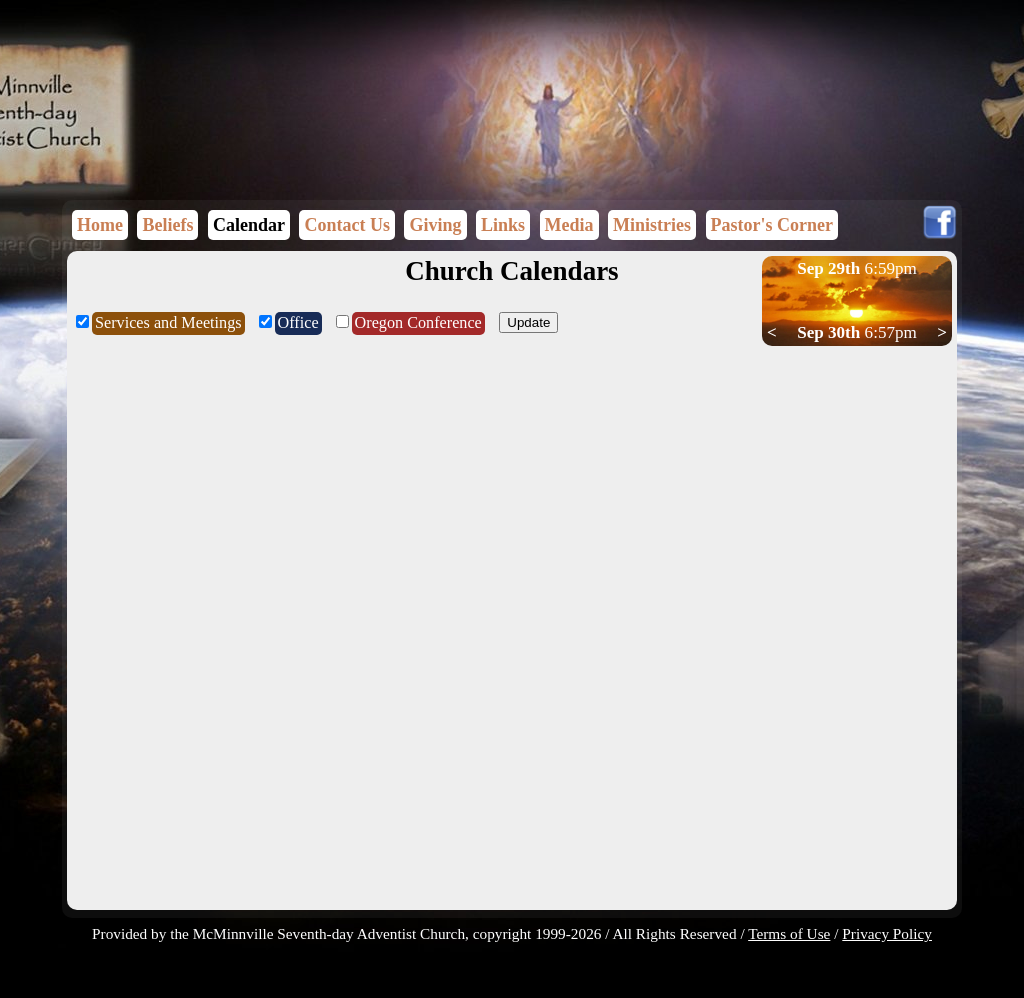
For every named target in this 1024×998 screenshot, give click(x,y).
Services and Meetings (168, 323)
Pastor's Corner (772, 225)
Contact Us (347, 225)
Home (100, 225)
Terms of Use (789, 933)
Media (569, 225)
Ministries (652, 225)
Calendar (249, 225)
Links (503, 225)
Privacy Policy (887, 933)
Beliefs (167, 225)
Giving (435, 225)
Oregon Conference (418, 323)
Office (298, 323)
